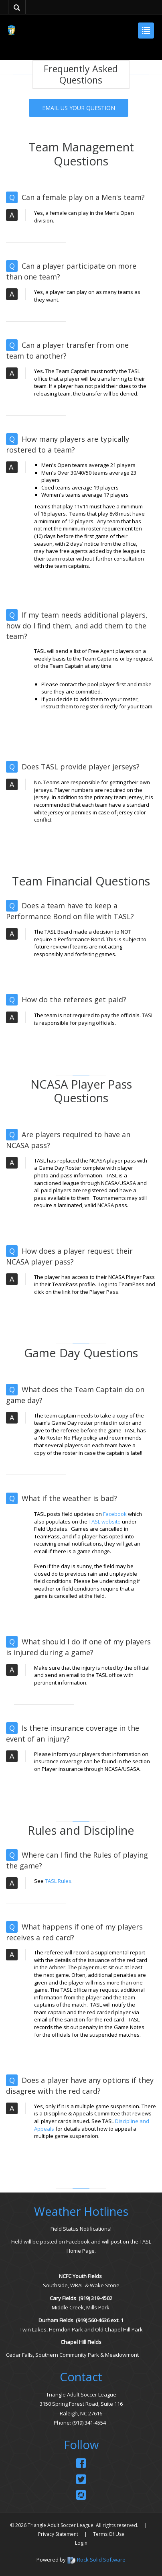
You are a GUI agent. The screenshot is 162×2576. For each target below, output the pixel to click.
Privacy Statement (58, 2534)
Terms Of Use (108, 2534)
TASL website (105, 1521)
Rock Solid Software (101, 2559)
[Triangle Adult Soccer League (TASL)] (11, 29)
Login (81, 2542)
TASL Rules (58, 1881)
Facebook (115, 1513)
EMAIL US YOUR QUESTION (78, 108)
